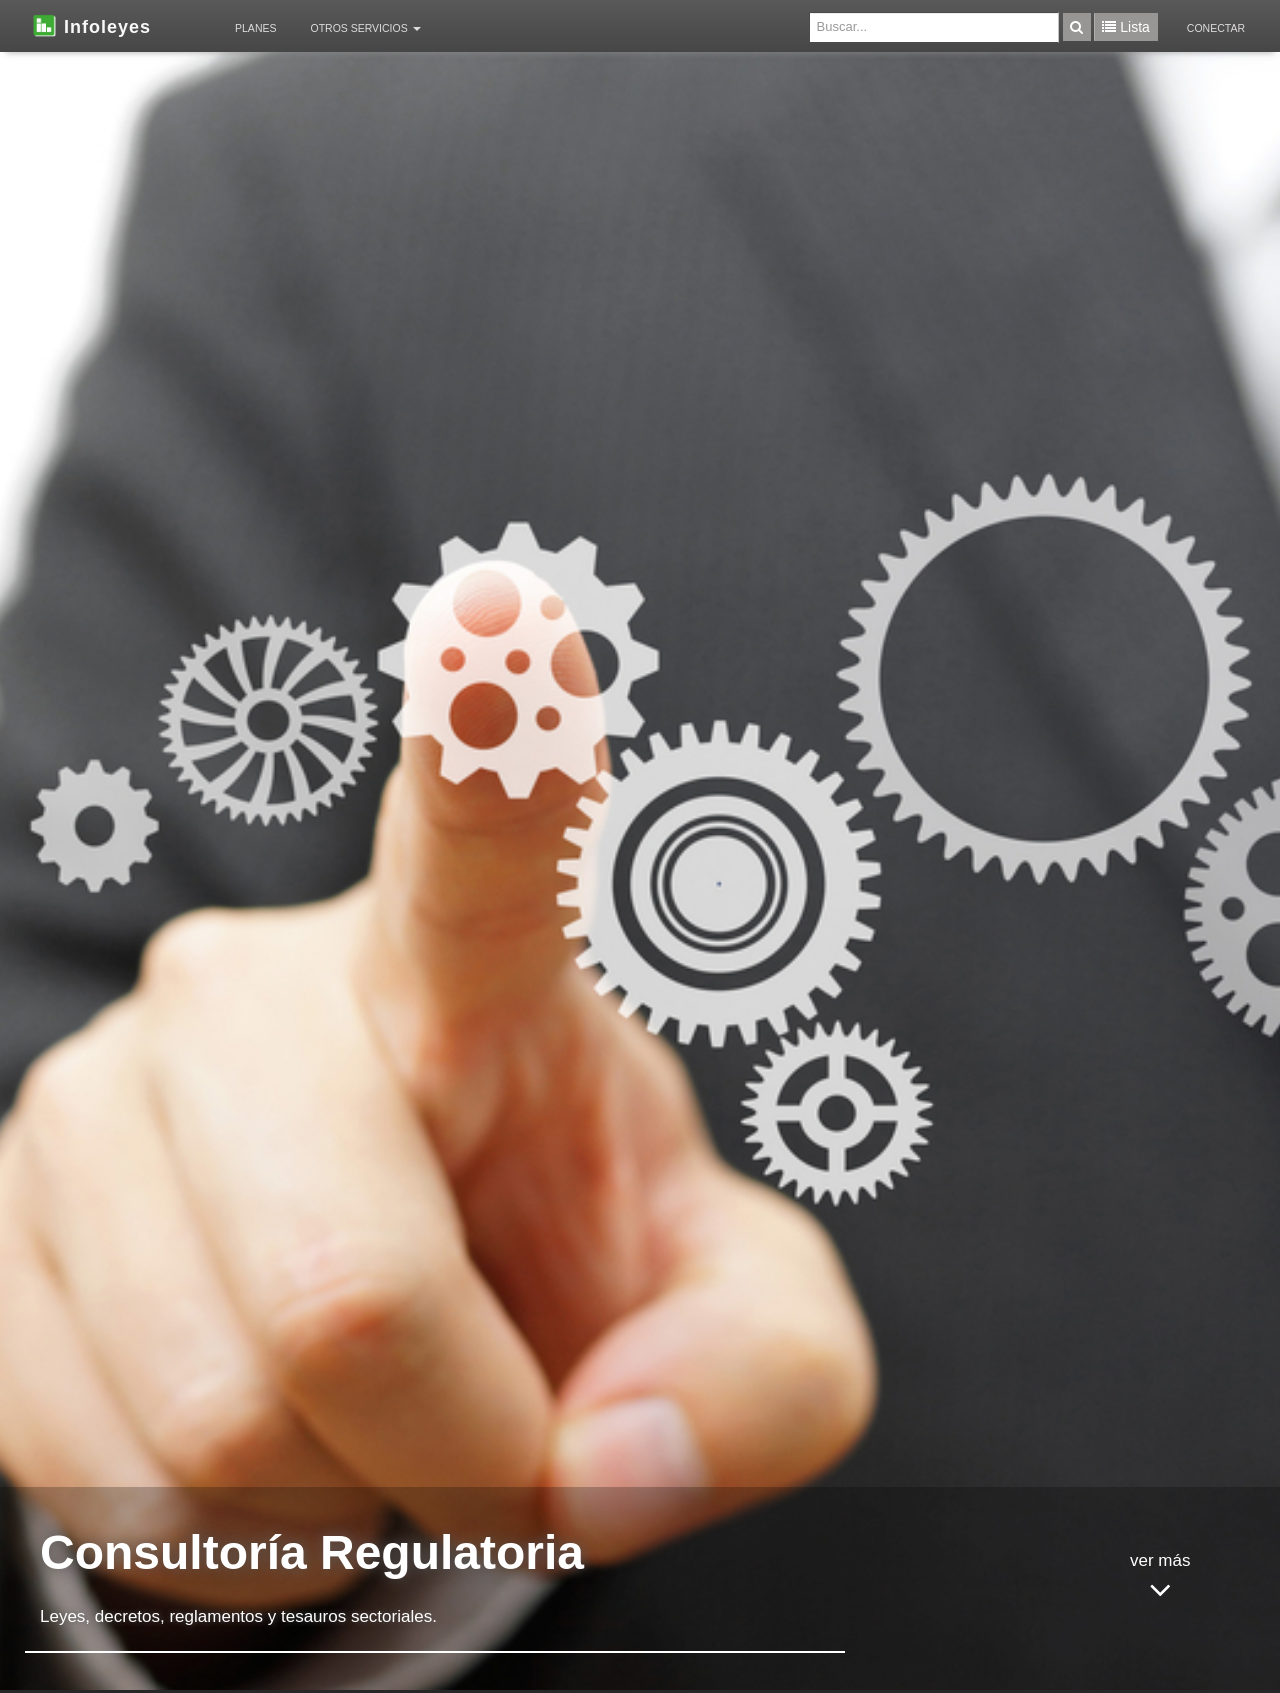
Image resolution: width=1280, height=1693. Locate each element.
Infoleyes (90, 25)
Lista (1125, 27)
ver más (1160, 1579)
